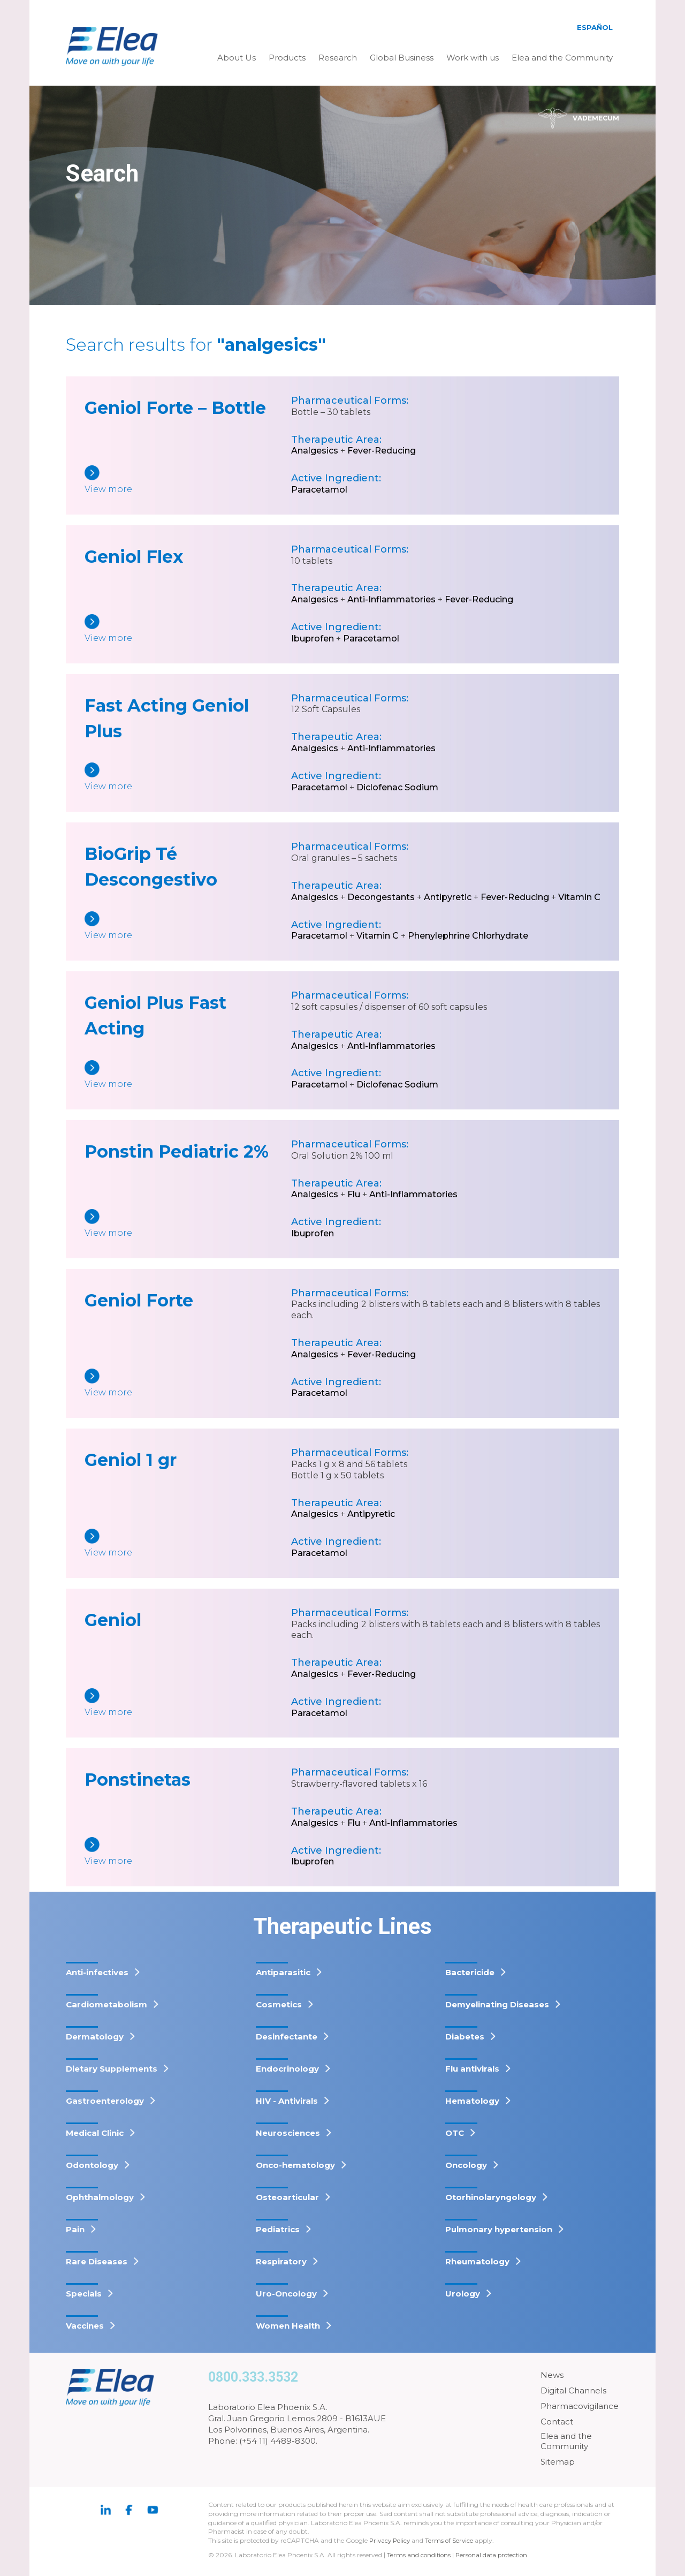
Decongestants (381, 897)
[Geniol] (188, 1703)
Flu (353, 1194)
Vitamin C (579, 897)
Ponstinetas (138, 1779)
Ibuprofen (312, 638)
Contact (557, 2421)
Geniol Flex (134, 556)
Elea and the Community (562, 57)
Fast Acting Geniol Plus (167, 718)
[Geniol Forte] (188, 1384)
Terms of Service (452, 2540)
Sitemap (558, 2462)
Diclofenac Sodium (397, 787)
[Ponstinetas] (188, 1852)
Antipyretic (447, 897)
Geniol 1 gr (131, 1459)
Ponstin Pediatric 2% (177, 1151)
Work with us (472, 57)
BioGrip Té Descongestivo (151, 866)
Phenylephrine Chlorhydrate (468, 936)
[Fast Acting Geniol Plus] (188, 777)
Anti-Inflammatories (391, 599)
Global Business (401, 57)
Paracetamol (319, 490)
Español (595, 27)
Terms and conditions (419, 2555)
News (552, 2375)
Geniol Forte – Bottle (175, 407)
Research (337, 57)
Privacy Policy (391, 2540)
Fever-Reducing (381, 450)
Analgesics (314, 450)
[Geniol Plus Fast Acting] (188, 1075)
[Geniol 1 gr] (188, 1544)
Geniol (113, 1620)
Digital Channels (573, 2390)
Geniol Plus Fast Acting (155, 1015)
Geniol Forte (139, 1300)
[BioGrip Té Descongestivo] (188, 926)
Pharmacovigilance (580, 2406)
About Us (236, 57)
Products (287, 57)
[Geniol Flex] (188, 629)
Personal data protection (495, 2555)
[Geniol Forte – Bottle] (188, 480)
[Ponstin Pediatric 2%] (188, 1224)
